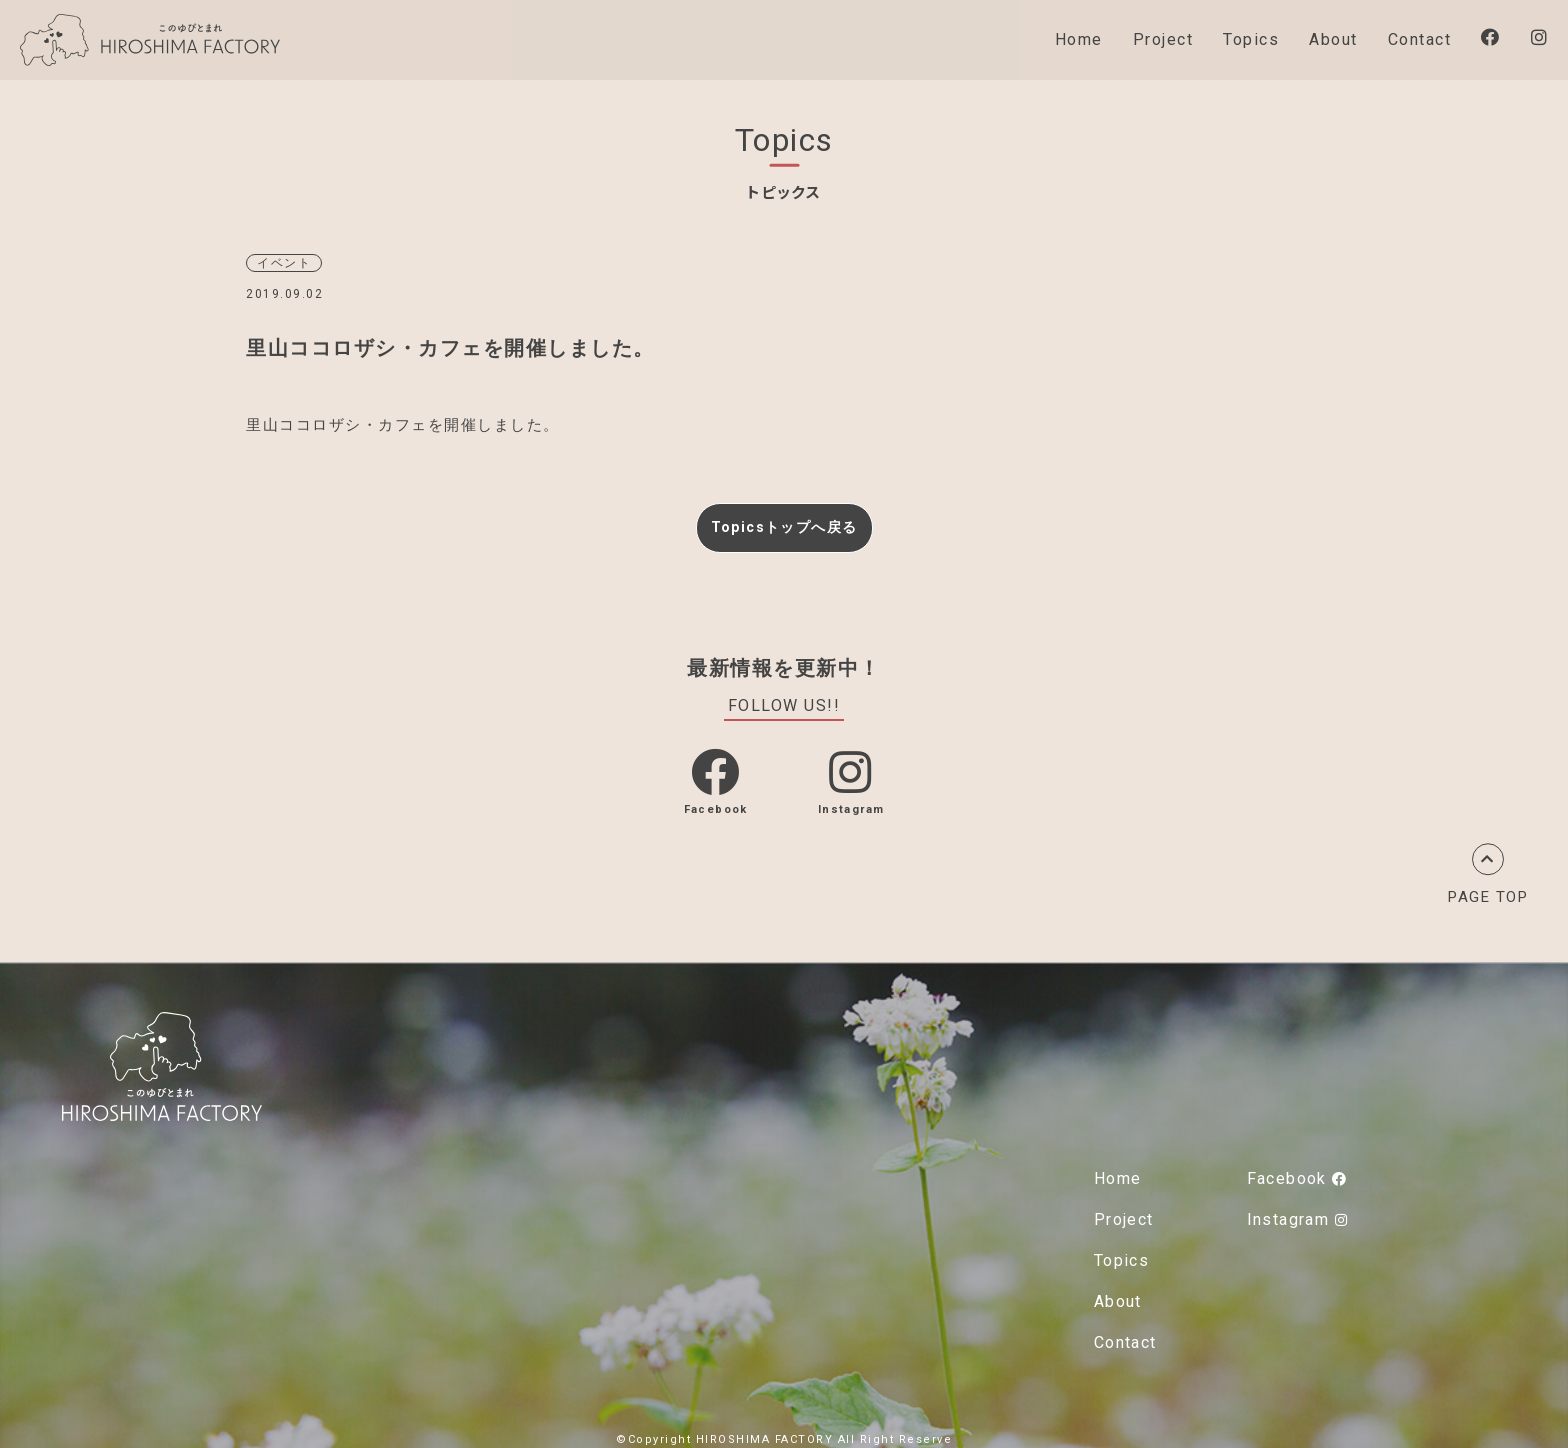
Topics (1251, 39)
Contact (1420, 39)
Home (1079, 39)
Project (1163, 39)
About (1333, 39)
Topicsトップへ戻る (784, 524)
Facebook (1297, 1173)
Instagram (1297, 1214)
